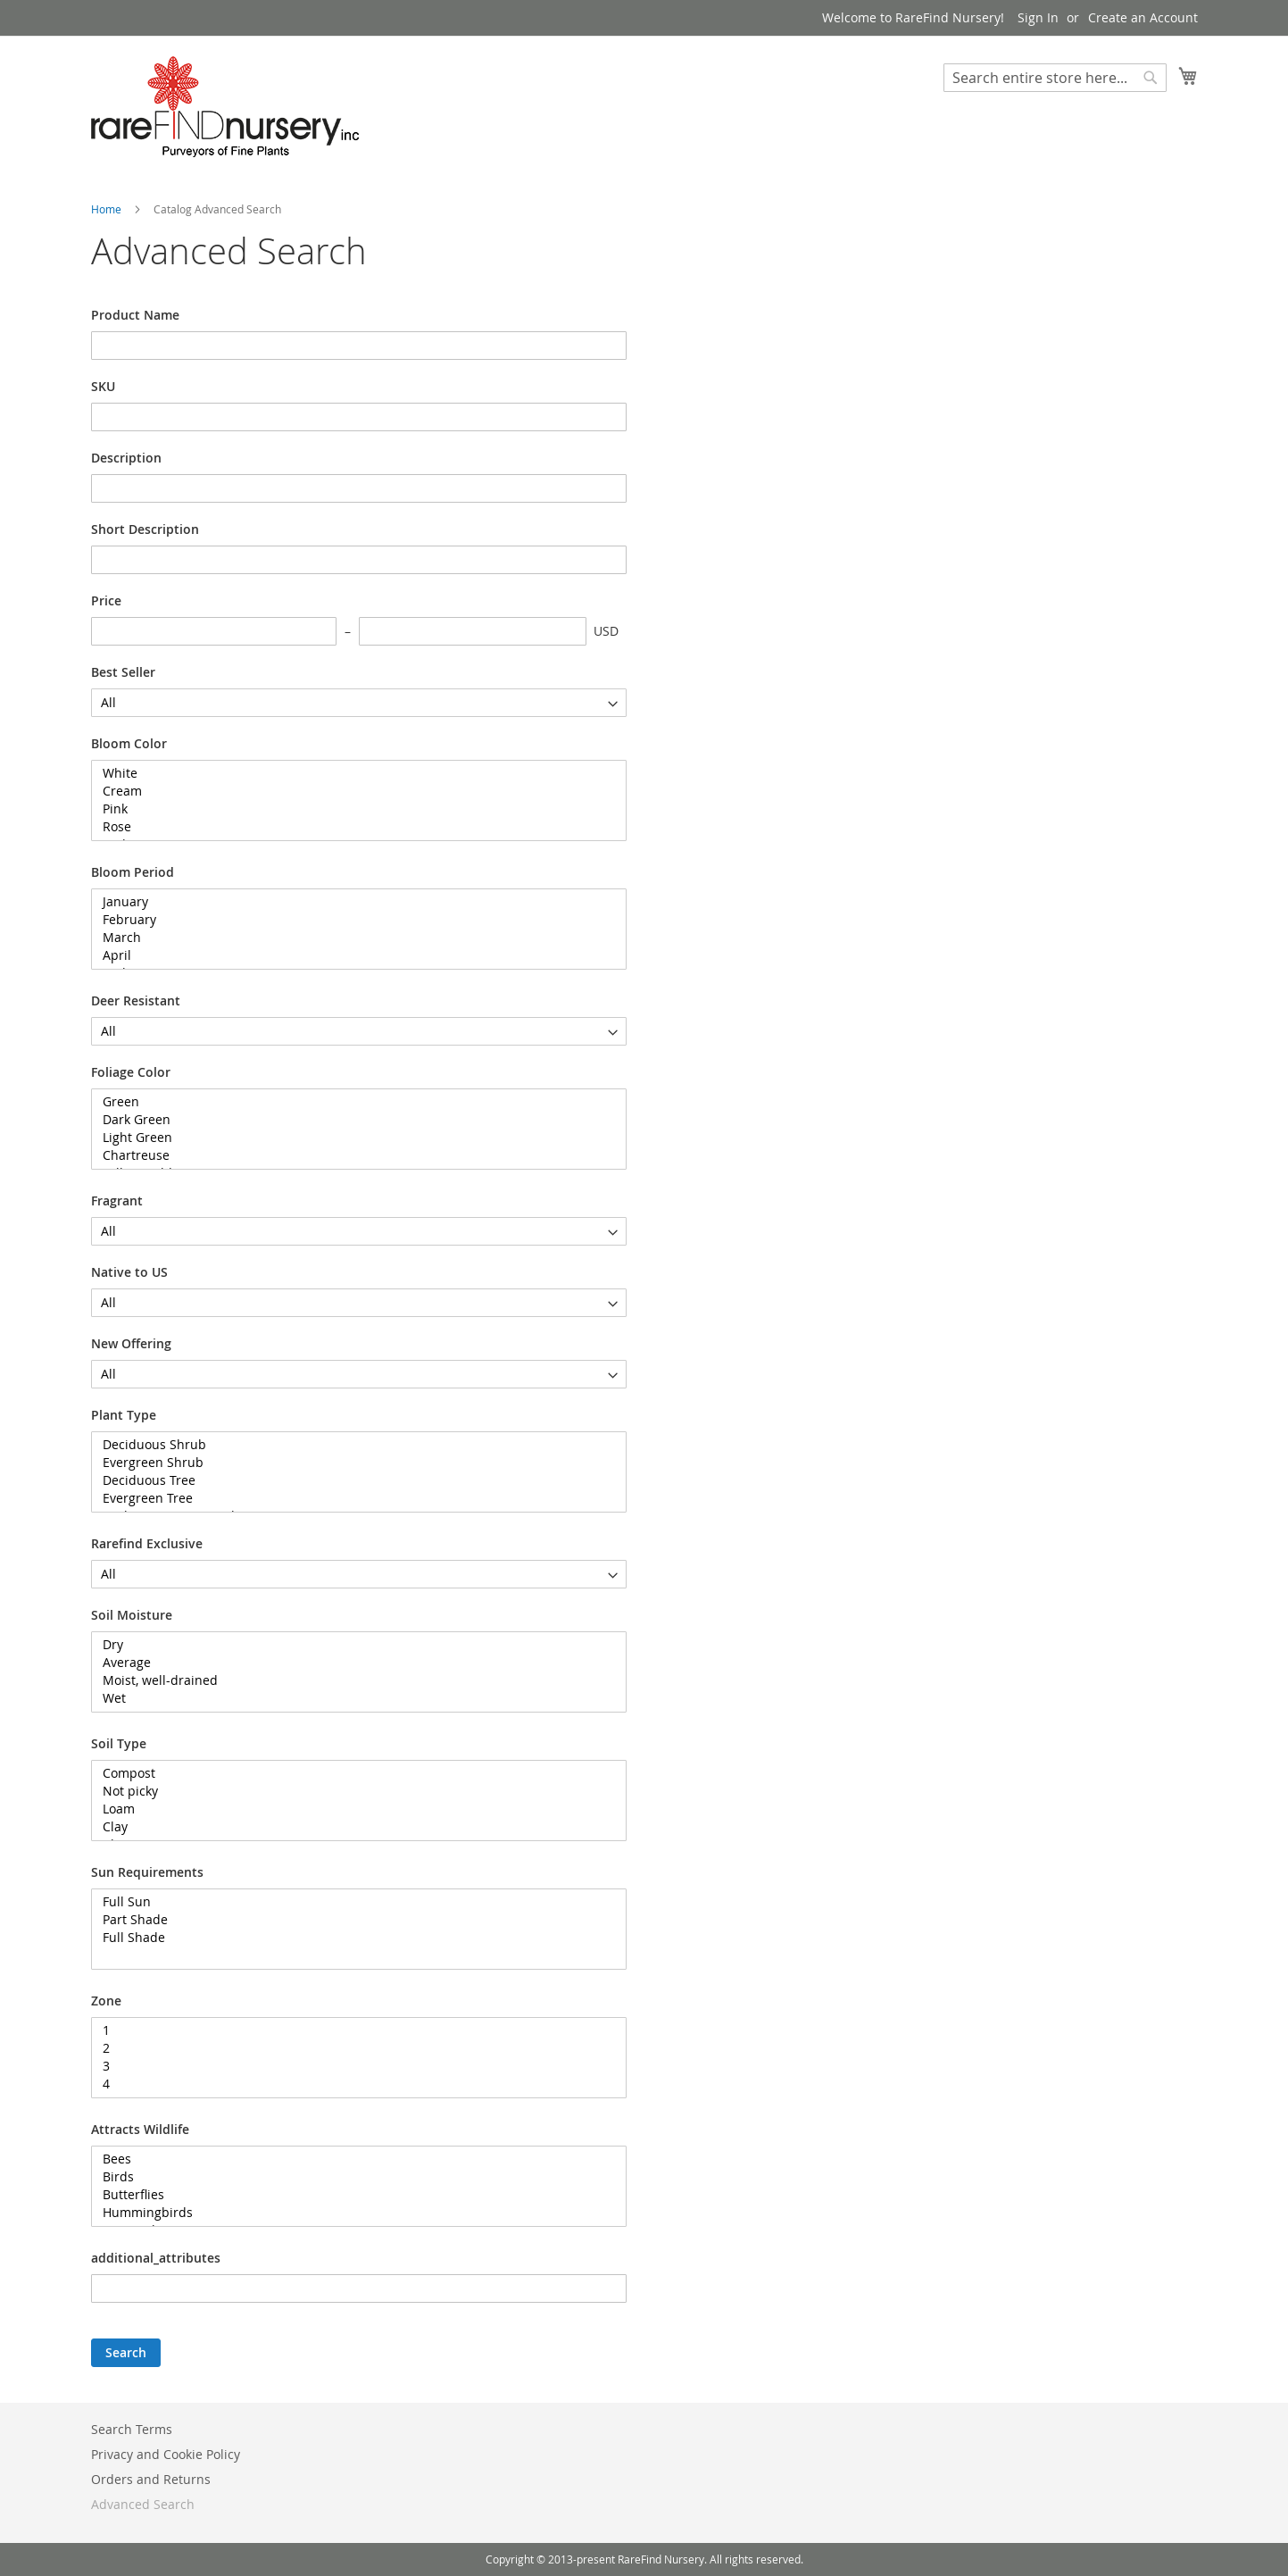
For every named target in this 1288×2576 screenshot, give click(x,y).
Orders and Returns (151, 2479)
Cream (352, 791)
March (352, 937)
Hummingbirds (352, 2213)
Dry (352, 1645)
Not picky (352, 1791)
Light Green (352, 1137)
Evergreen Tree (352, 1498)
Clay (352, 1827)
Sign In (1038, 17)
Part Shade (352, 1920)
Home (107, 209)
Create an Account (1143, 17)
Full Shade (352, 1938)
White (352, 773)
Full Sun (352, 1902)
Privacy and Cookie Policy (165, 2454)
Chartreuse (352, 1155)
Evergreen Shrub (352, 1462)
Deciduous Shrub (352, 1445)
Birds (352, 2177)
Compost (352, 1773)
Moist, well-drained (352, 1680)
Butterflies (352, 2195)
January (352, 902)
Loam (352, 1809)
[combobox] (1055, 77)
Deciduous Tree (352, 1480)
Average (352, 1662)
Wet (352, 1698)
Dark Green (352, 1120)
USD (606, 630)
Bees (352, 2159)
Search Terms (131, 2429)
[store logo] (225, 106)
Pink (352, 809)
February (352, 920)
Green (352, 1102)
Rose (352, 827)
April (352, 955)
